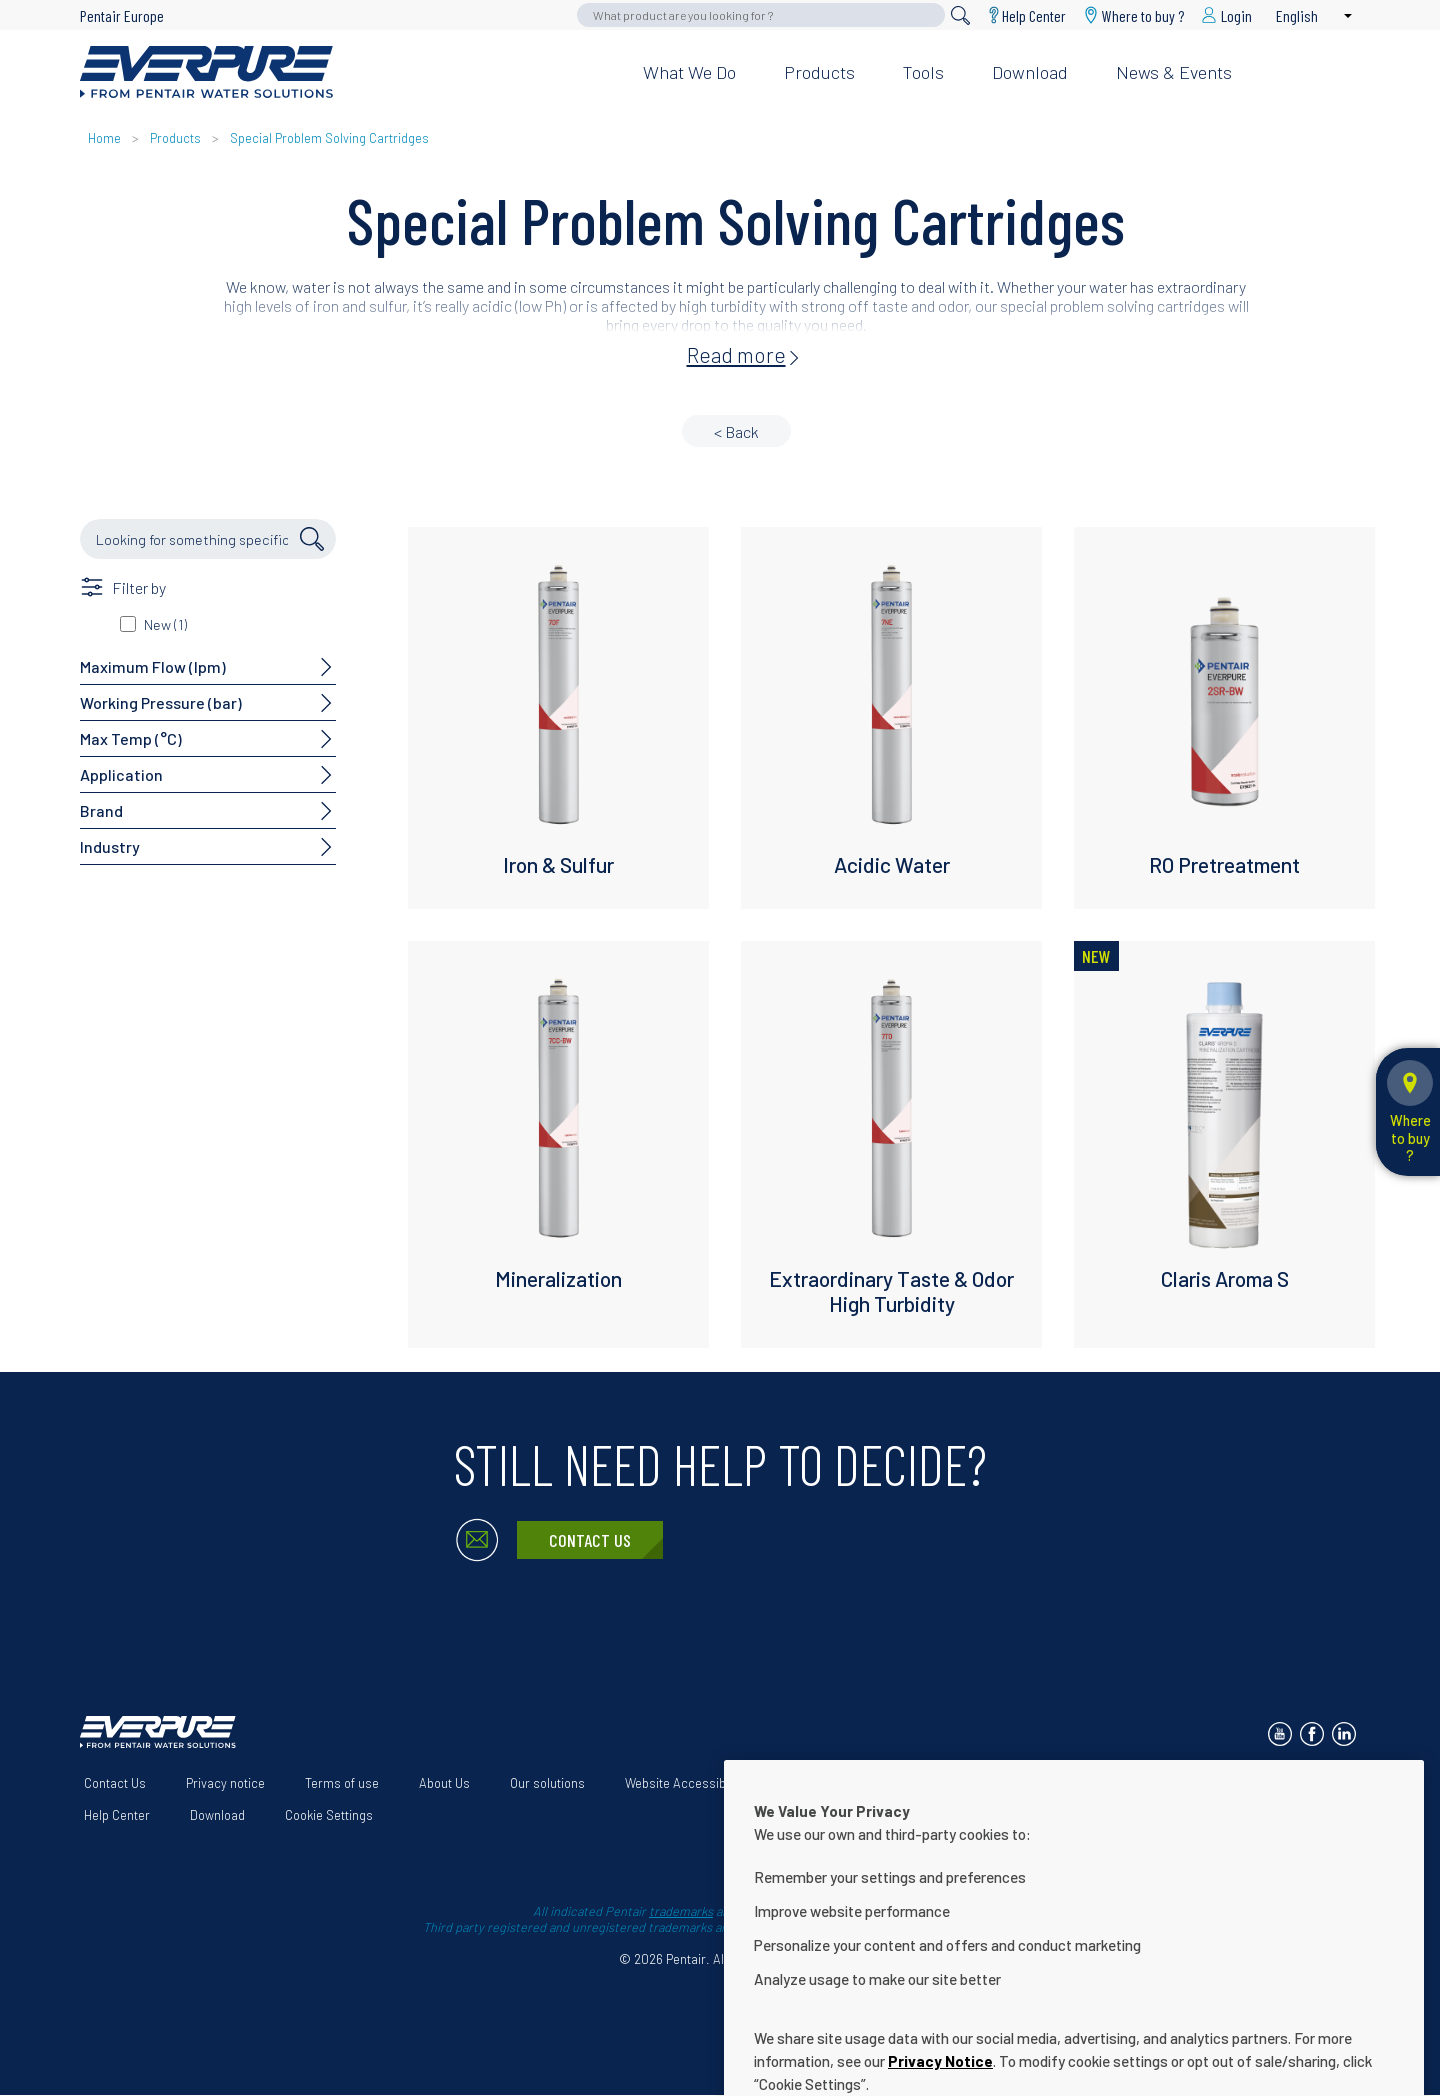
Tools (923, 72)
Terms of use (342, 1783)
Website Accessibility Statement (716, 1783)
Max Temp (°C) (131, 738)
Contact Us (590, 1540)
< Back (736, 431)
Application (121, 774)
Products (819, 72)
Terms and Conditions (908, 1783)
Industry (110, 846)
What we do (689, 72)
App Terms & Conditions (1078, 1783)
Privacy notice (225, 1783)
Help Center (1034, 15)
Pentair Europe (122, 15)
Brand (101, 810)
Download (1030, 72)
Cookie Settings (329, 1815)
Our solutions (547, 1783)
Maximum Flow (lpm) (153, 666)
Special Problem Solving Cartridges (329, 138)
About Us (444, 1783)
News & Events (1174, 72)
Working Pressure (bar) (161, 702)
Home (104, 138)
